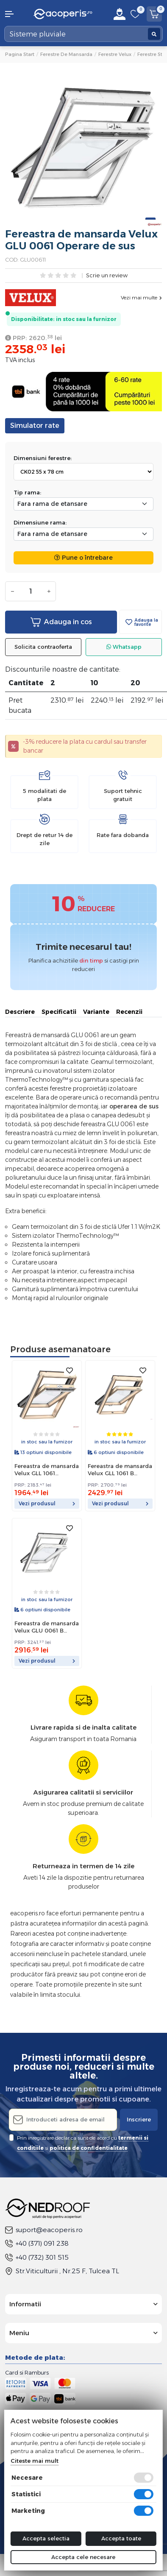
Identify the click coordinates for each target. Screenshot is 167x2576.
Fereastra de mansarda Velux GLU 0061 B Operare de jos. (46, 1627)
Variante (96, 1012)
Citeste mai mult (34, 2460)
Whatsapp (124, 646)
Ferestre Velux (114, 54)
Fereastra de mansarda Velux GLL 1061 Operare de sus (46, 1469)
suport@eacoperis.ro (44, 2230)
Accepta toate (121, 2538)
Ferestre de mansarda (66, 54)
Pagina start (19, 54)
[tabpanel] (83, 148)
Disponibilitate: (33, 318)
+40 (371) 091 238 (37, 2243)
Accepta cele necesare (83, 2557)
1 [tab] (150, 219)
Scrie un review (107, 276)
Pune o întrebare (83, 557)
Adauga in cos (61, 622)
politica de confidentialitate (89, 2148)
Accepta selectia (46, 2538)
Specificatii (59, 1012)
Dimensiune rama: (40, 522)
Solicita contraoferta (43, 646)
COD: (12, 259)
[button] (14, 14)
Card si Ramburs (27, 2372)
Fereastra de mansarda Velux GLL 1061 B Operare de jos (120, 1469)
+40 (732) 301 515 (37, 2257)
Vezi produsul (47, 1503)
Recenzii (129, 1012)
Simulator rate (34, 425)
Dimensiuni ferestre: (43, 458)
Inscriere (139, 2119)
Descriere (20, 1012)
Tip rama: (27, 492)
